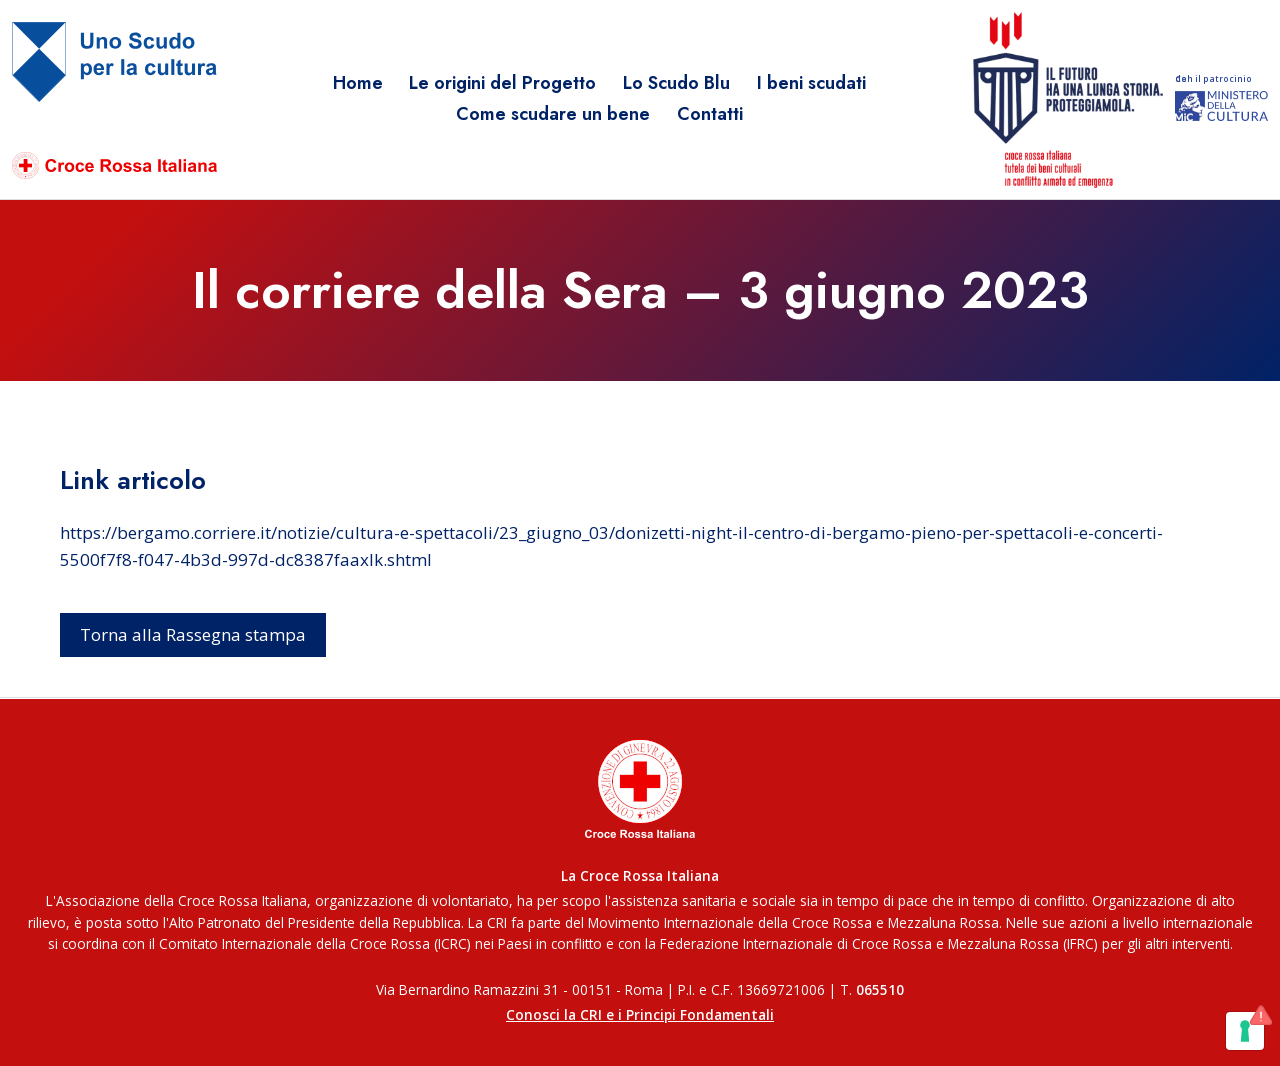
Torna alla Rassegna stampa (193, 634)
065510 (880, 989)
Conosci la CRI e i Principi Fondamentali (640, 1014)
